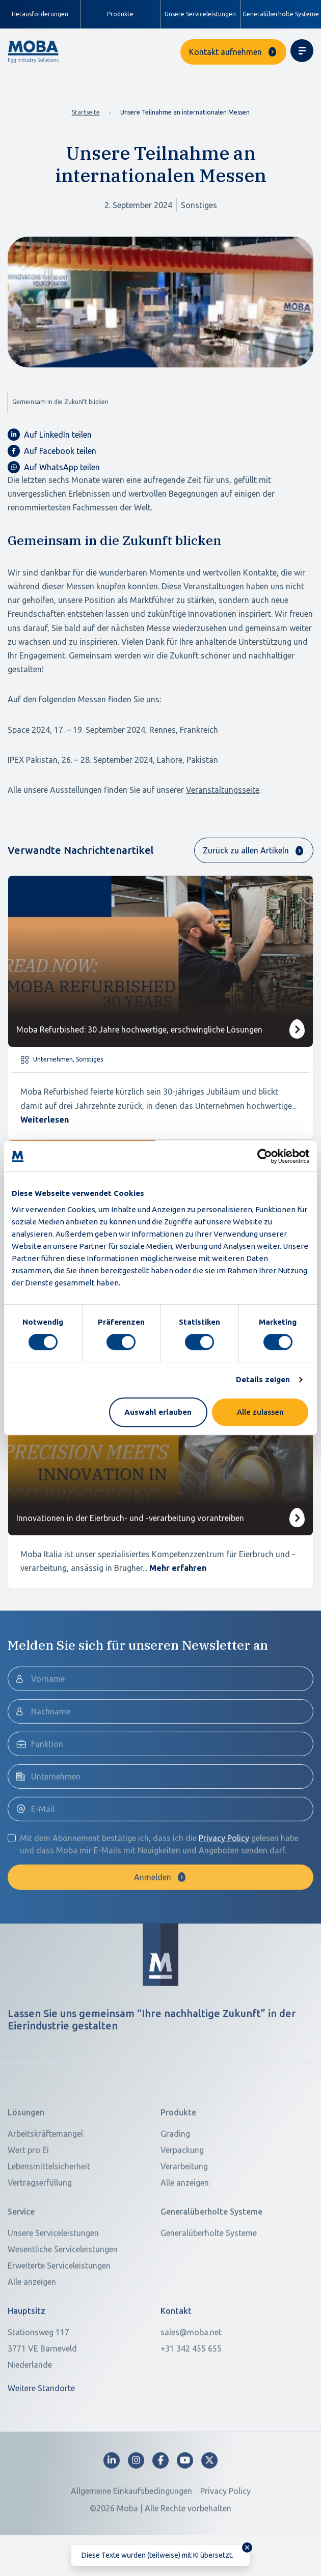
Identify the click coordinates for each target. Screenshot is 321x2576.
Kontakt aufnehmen (225, 51)
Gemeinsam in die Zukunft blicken (60, 401)
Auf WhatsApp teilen (54, 467)
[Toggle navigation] (301, 50)
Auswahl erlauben (158, 1412)
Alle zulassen (260, 1412)
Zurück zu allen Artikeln (246, 850)
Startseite (86, 112)
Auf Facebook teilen (52, 451)
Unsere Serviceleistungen (200, 14)
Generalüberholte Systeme (281, 14)
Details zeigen (263, 1379)
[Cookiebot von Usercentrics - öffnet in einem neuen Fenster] (264, 1156)
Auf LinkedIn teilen (50, 434)
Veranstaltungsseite (222, 789)
